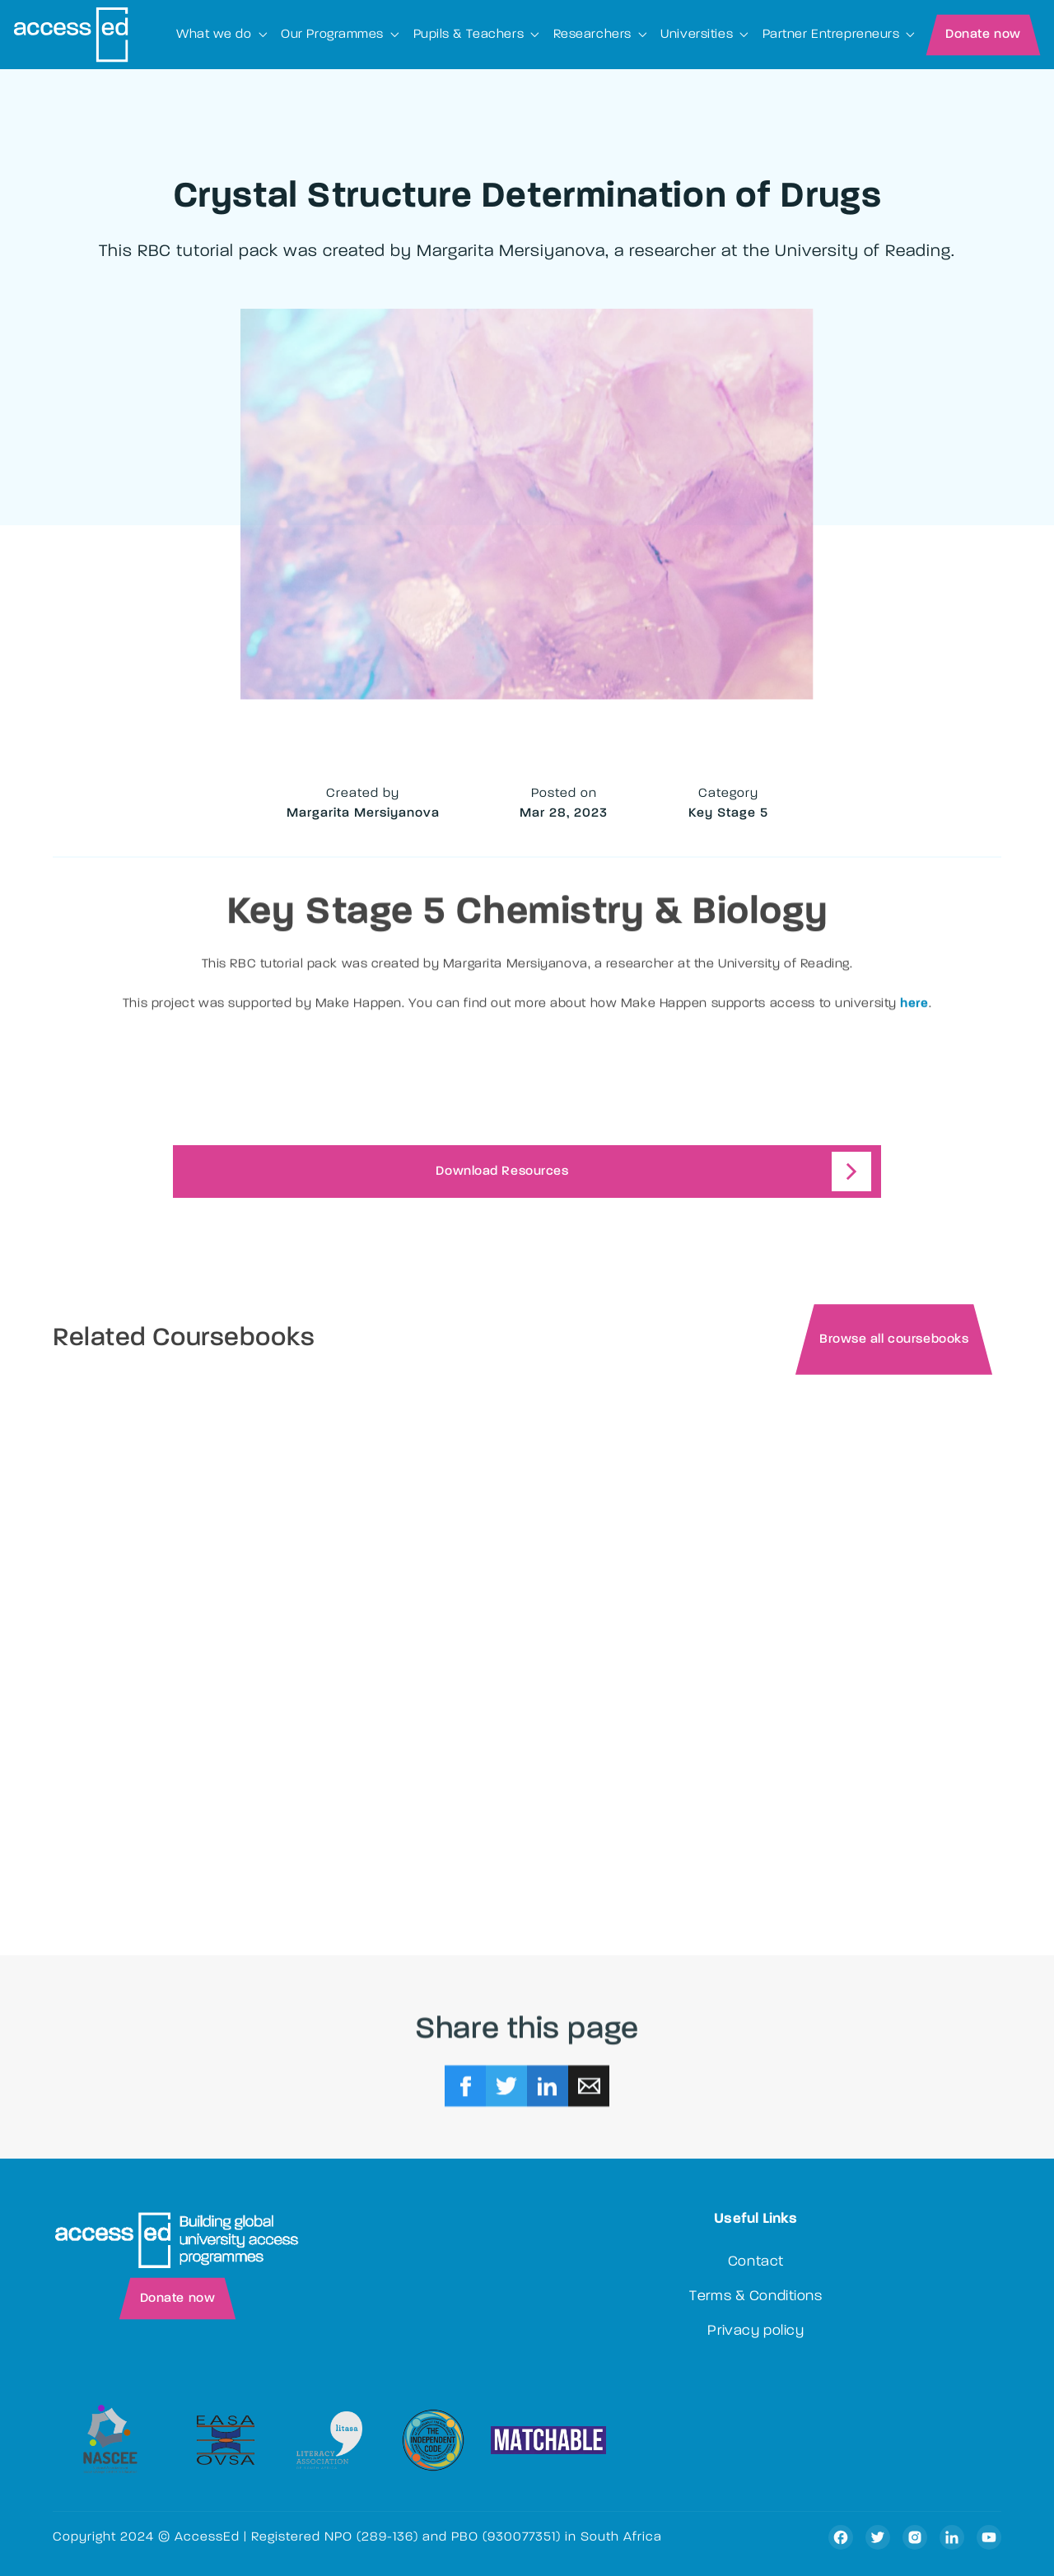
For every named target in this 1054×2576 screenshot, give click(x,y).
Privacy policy (755, 2331)
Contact (756, 2262)
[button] (222, 34)
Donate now (983, 34)
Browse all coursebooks (893, 1341)
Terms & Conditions (755, 2297)
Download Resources (502, 1172)
